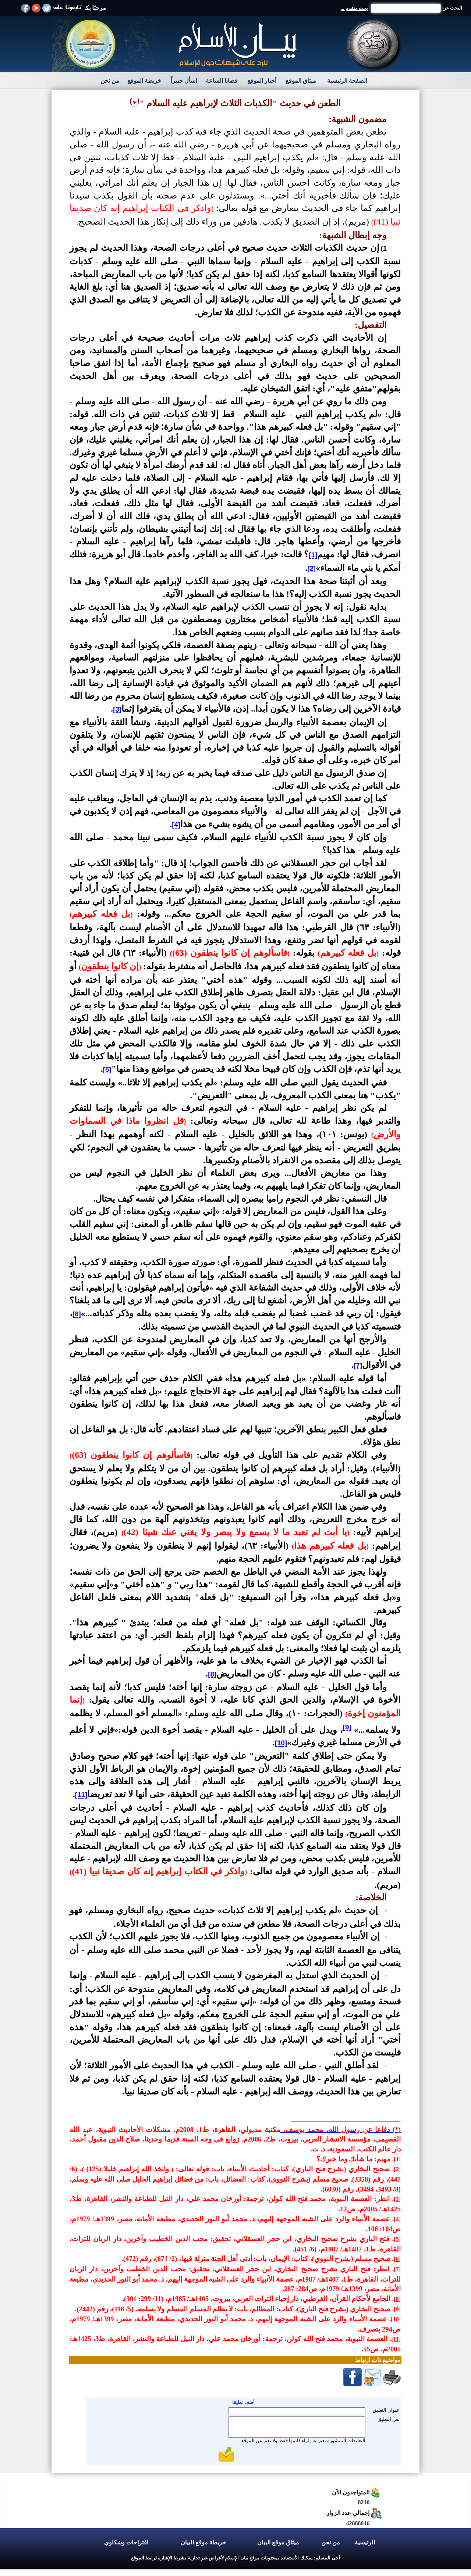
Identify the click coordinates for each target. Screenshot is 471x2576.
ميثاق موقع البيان (278, 2542)
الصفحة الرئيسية (347, 81)
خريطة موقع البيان (203, 2542)
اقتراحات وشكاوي (126, 2542)
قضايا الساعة (222, 81)
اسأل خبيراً (184, 81)
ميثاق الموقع (301, 81)
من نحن (109, 81)
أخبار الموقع (261, 81)
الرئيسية (365, 2542)
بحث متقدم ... (354, 8)
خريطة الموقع (144, 81)
